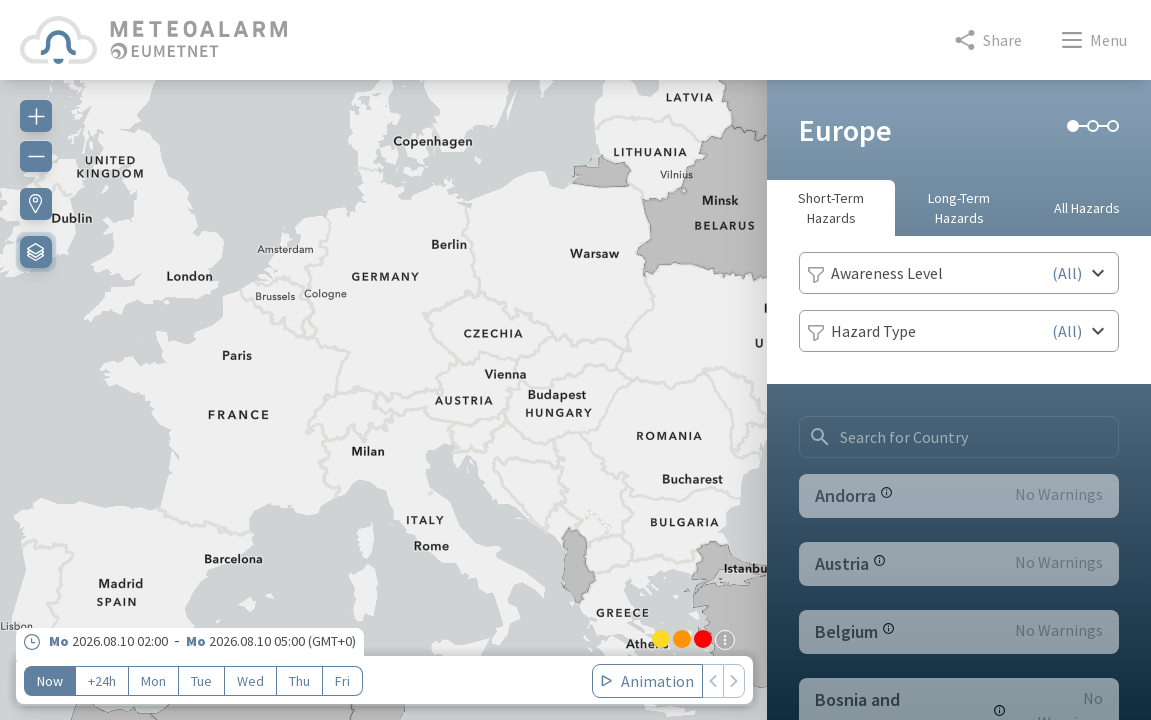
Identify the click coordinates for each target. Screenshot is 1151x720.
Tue (201, 681)
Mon (153, 681)
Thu (299, 681)
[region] (383, 388)
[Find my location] (36, 204)
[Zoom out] (36, 156)
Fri (342, 681)
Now (50, 681)
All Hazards (1087, 208)
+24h (102, 681)
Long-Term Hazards (959, 208)
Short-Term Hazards (831, 208)
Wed (250, 681)
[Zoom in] (36, 116)
